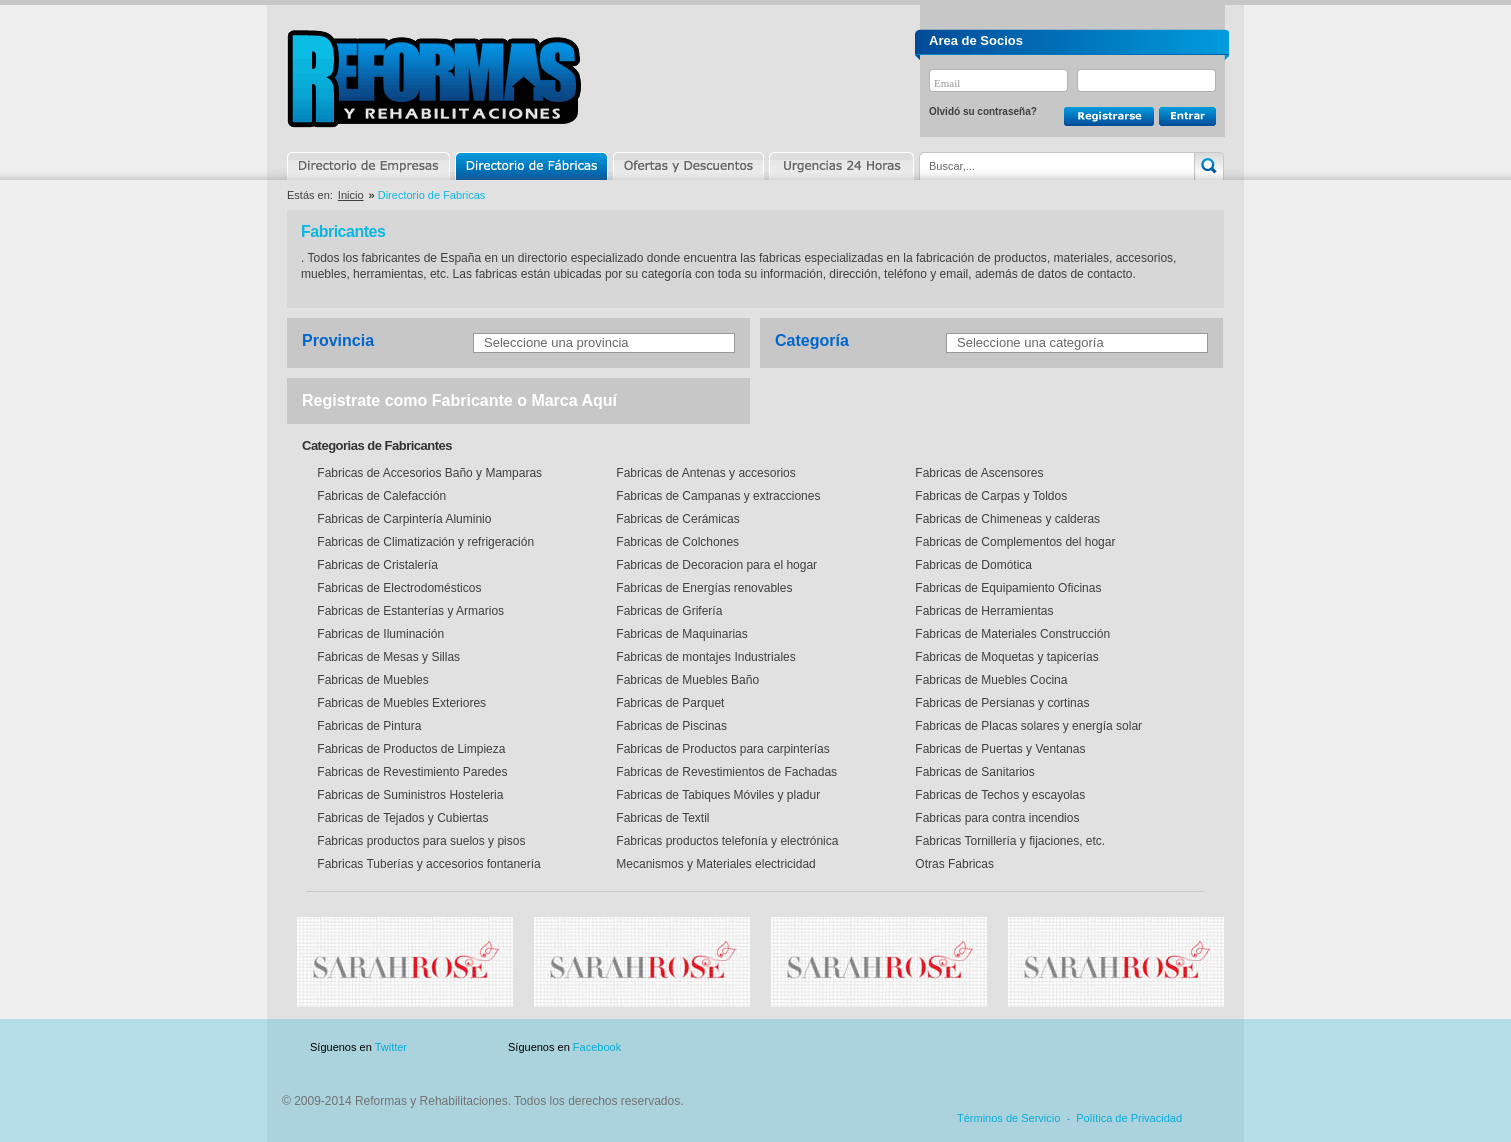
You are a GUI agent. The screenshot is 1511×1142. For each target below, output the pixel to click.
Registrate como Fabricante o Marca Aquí (459, 400)
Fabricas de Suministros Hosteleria (408, 795)
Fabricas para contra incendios (995, 818)
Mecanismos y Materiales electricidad (714, 864)
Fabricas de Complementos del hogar (1013, 542)
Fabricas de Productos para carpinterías (721, 749)
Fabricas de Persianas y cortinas (1000, 703)
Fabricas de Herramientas (982, 611)
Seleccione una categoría (1030, 342)
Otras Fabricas (953, 864)
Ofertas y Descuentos (688, 166)
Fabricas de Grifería (667, 611)
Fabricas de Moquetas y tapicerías (1005, 657)
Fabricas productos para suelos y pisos (419, 841)
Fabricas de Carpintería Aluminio (402, 519)
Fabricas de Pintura (367, 726)
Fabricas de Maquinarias (680, 634)
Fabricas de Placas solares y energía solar (1027, 726)
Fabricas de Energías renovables (702, 588)
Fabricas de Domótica (972, 565)
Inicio (351, 195)
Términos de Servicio (1008, 1118)
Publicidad (1026, 1047)
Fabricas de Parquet (668, 703)
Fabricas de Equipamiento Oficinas (1006, 588)
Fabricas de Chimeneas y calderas (1006, 519)
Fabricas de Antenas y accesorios (704, 473)
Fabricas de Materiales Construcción (1011, 634)
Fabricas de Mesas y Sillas (387, 657)
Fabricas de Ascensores (977, 473)
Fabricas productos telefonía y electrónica (725, 841)
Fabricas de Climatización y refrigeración (424, 542)
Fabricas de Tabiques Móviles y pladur (716, 795)
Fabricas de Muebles (371, 680)
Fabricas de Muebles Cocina (989, 680)
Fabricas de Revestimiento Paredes (410, 772)
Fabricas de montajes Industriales (704, 657)
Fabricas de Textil (661, 818)
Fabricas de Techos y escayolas (998, 795)
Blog (1195, 1047)
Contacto (1119, 1047)
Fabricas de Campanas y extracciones (716, 496)
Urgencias (840, 166)
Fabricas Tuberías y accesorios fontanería (427, 864)
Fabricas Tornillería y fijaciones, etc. (1008, 841)
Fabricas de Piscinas (670, 726)
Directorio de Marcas (531, 166)
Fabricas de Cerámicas (676, 519)
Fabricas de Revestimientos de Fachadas (725, 772)
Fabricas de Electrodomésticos (397, 588)
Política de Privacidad (1129, 1118)
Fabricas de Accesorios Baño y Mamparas (428, 473)
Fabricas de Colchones (676, 542)
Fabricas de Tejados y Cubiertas (401, 818)
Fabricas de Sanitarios (973, 772)
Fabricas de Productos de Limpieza (409, 749)
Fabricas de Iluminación (379, 634)
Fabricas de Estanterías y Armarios (409, 611)
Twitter (391, 1047)
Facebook (597, 1047)
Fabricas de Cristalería (376, 565)
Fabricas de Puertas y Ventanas (998, 749)
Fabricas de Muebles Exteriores (400, 703)
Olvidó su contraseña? (983, 111)
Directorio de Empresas (369, 166)
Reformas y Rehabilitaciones (434, 78)
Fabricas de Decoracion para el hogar (715, 565)
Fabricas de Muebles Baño (686, 680)
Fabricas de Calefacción (380, 496)
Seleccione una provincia (556, 342)
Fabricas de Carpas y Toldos (989, 496)
